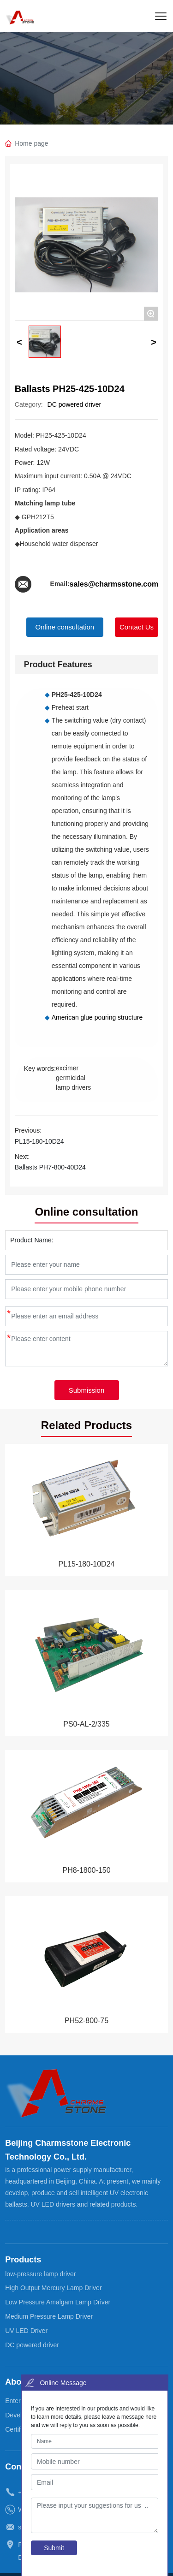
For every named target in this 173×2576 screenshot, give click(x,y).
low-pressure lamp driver (40, 2274)
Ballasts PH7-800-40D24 (50, 1167)
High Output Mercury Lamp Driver (53, 2287)
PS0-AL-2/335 (86, 1724)
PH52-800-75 (86, 2020)
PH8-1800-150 (86, 1870)
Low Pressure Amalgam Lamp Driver (57, 2302)
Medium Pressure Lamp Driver (49, 2316)
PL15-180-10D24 (39, 1141)
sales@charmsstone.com (114, 584)
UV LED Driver (26, 2330)
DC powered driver (74, 404)
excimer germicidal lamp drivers (73, 1077)
